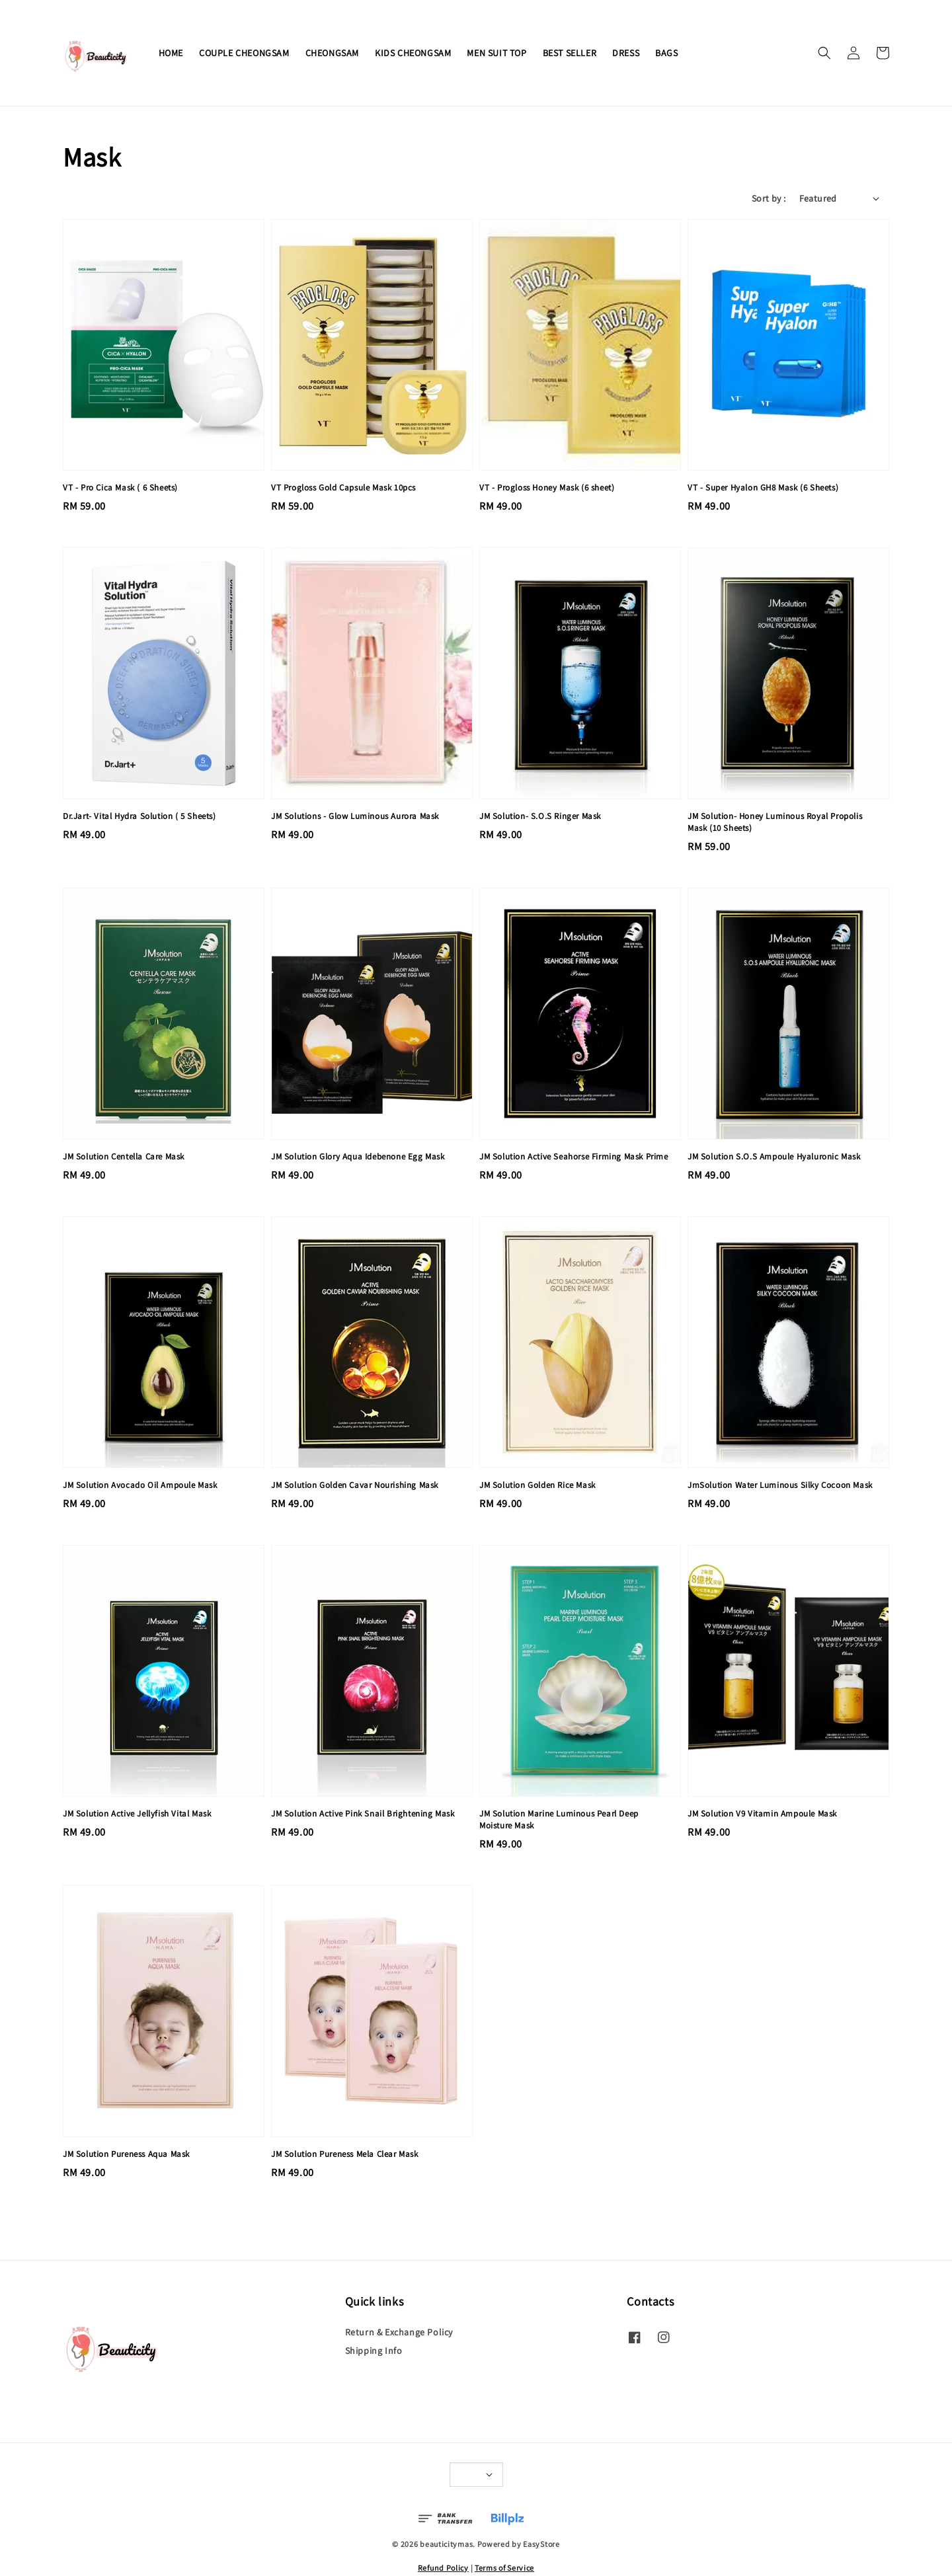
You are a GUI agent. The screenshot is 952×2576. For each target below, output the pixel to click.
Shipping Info (374, 2351)
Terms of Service (504, 2568)
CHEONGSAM (332, 53)
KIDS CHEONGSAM (413, 53)
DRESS (625, 53)
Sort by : (769, 198)
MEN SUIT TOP (496, 53)
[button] (824, 52)
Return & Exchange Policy (399, 2332)
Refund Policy (443, 2568)
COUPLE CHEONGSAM (244, 53)
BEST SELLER (570, 53)
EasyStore (541, 2544)
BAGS (666, 53)
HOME (171, 53)
